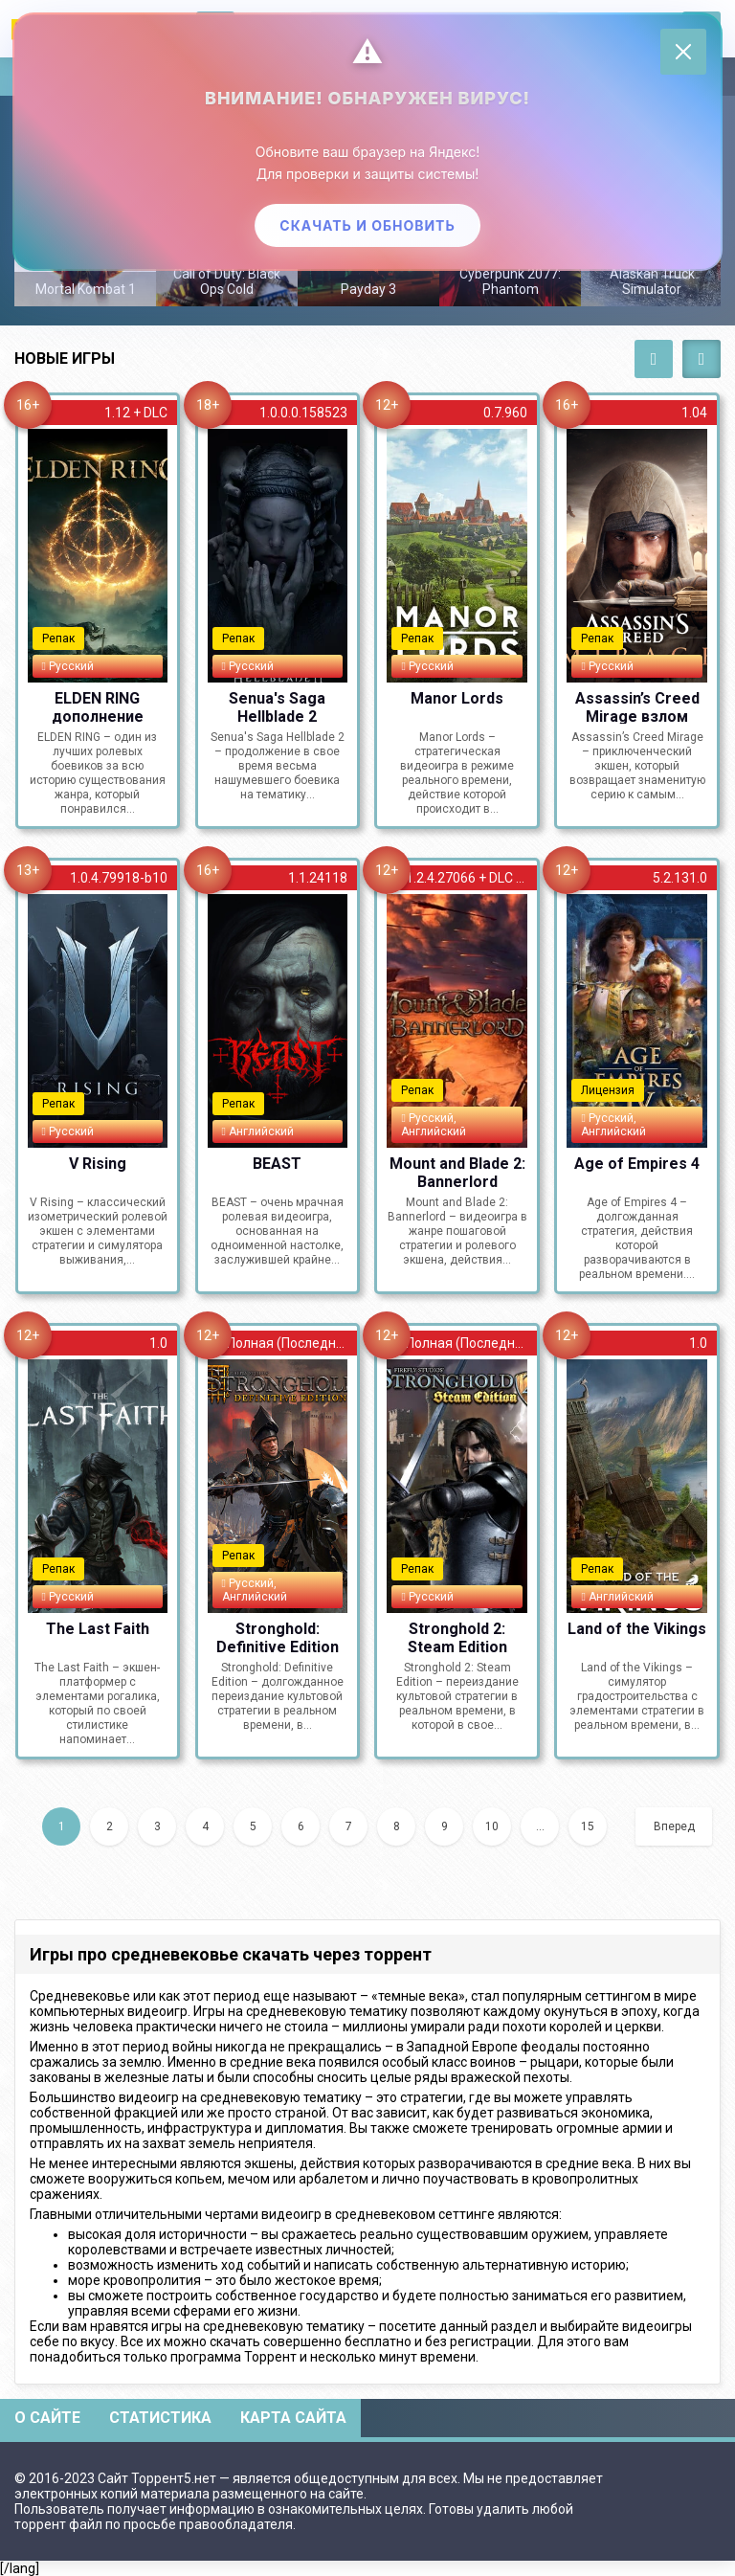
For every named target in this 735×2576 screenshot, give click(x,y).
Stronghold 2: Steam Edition (457, 1637)
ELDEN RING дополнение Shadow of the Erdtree (97, 706)
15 (587, 1826)
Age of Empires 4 (637, 1163)
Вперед (674, 1826)
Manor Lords (457, 698)
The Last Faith (97, 1629)
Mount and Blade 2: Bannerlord (457, 1171)
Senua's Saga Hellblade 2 (277, 706)
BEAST (277, 1163)
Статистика (160, 2417)
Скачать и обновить (367, 224)
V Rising (97, 1163)
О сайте (47, 2417)
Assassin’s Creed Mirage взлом (637, 706)
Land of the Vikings (637, 1629)
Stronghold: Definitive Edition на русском (277, 1637)
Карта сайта (293, 2417)
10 (492, 1826)
